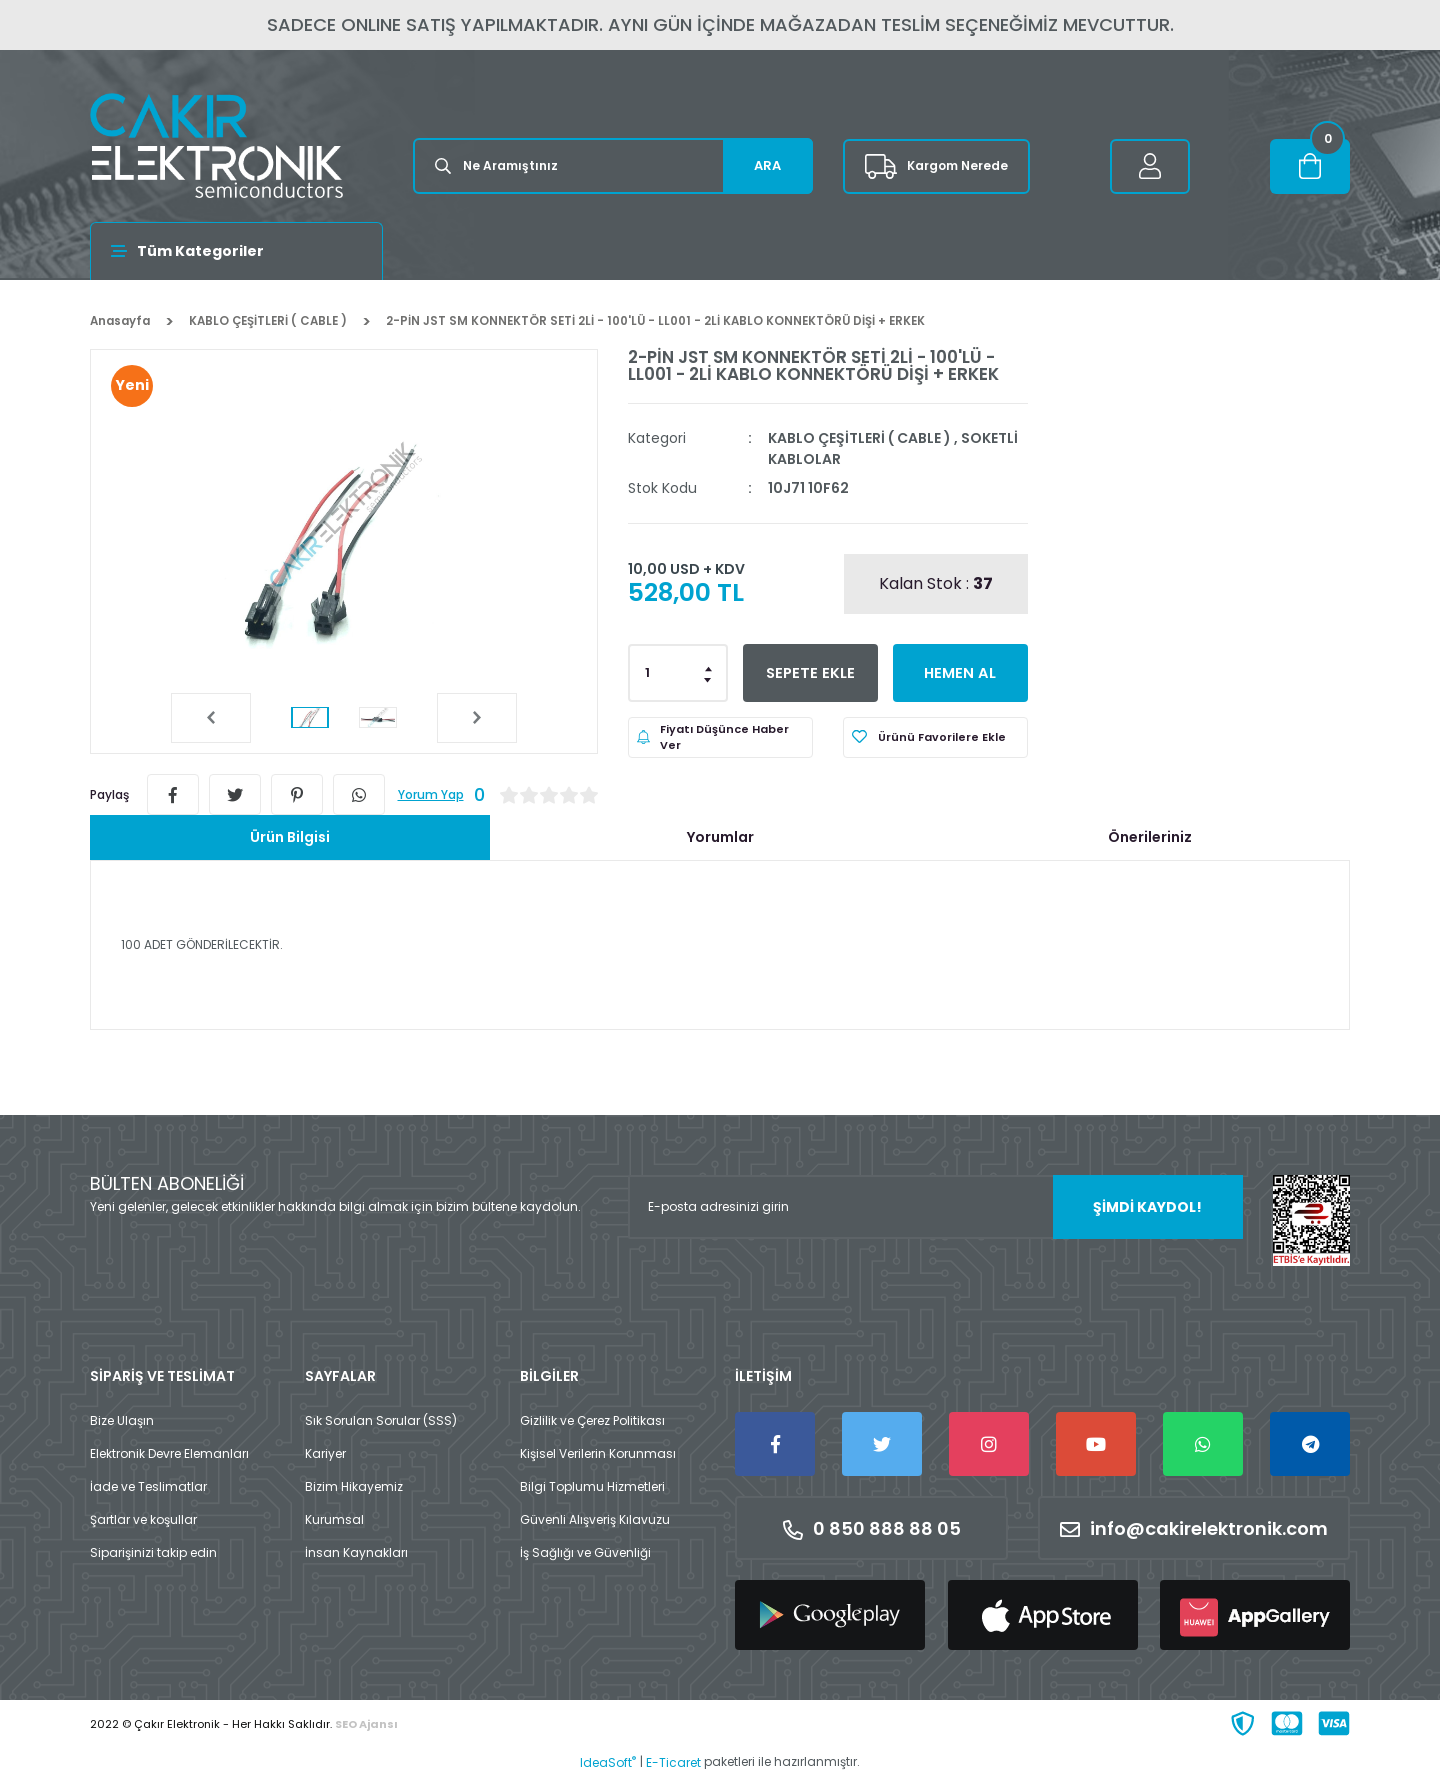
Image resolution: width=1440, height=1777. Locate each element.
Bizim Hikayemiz (354, 1486)
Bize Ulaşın (122, 1420)
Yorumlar (720, 837)
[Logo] (216, 145)
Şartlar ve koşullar (143, 1519)
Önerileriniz (1150, 837)
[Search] (613, 166)
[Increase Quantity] (709, 667)
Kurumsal (334, 1519)
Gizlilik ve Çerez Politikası (592, 1420)
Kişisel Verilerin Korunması (598, 1453)
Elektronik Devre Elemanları (169, 1453)
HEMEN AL (960, 672)
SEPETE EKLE (810, 672)
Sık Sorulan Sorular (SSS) (381, 1420)
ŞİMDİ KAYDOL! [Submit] (1147, 1207)
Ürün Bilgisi (290, 837)
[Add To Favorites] (935, 737)
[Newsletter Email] (935, 1207)
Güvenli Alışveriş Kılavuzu (595, 1519)
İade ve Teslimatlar (148, 1486)
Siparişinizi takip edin (153, 1552)
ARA (767, 165)
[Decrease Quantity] (709, 679)
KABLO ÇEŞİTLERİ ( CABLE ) (859, 438)
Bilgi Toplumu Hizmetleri (592, 1486)
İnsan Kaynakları (356, 1552)
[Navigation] (236, 251)
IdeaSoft (608, 1762)
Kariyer (325, 1453)
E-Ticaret (673, 1762)
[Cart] (1310, 166)
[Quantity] (678, 673)
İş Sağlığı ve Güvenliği (585, 1552)
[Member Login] (1150, 166)
